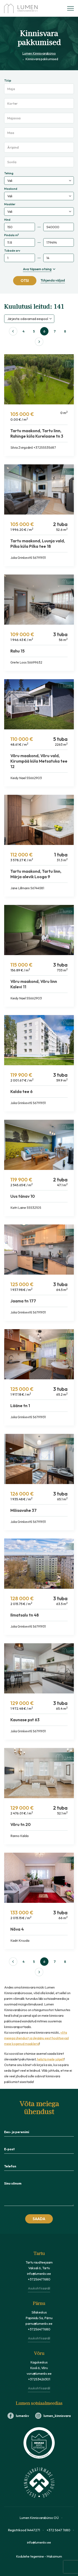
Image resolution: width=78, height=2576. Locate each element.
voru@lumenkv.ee (39, 2373)
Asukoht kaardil (39, 2288)
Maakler (9, 204)
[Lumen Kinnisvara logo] (25, 8)
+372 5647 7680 (58, 2530)
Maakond (10, 189)
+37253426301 (39, 2379)
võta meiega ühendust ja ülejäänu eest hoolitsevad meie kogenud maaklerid (36, 2038)
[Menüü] (70, 8)
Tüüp (7, 80)
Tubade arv (12, 250)
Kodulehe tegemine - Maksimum (39, 2556)
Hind (7, 220)
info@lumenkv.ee (39, 2274)
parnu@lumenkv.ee (39, 2323)
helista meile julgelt (50, 2059)
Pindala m (11, 235)
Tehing (8, 173)
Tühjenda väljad (53, 280)
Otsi (25, 280)
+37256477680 (39, 2279)
